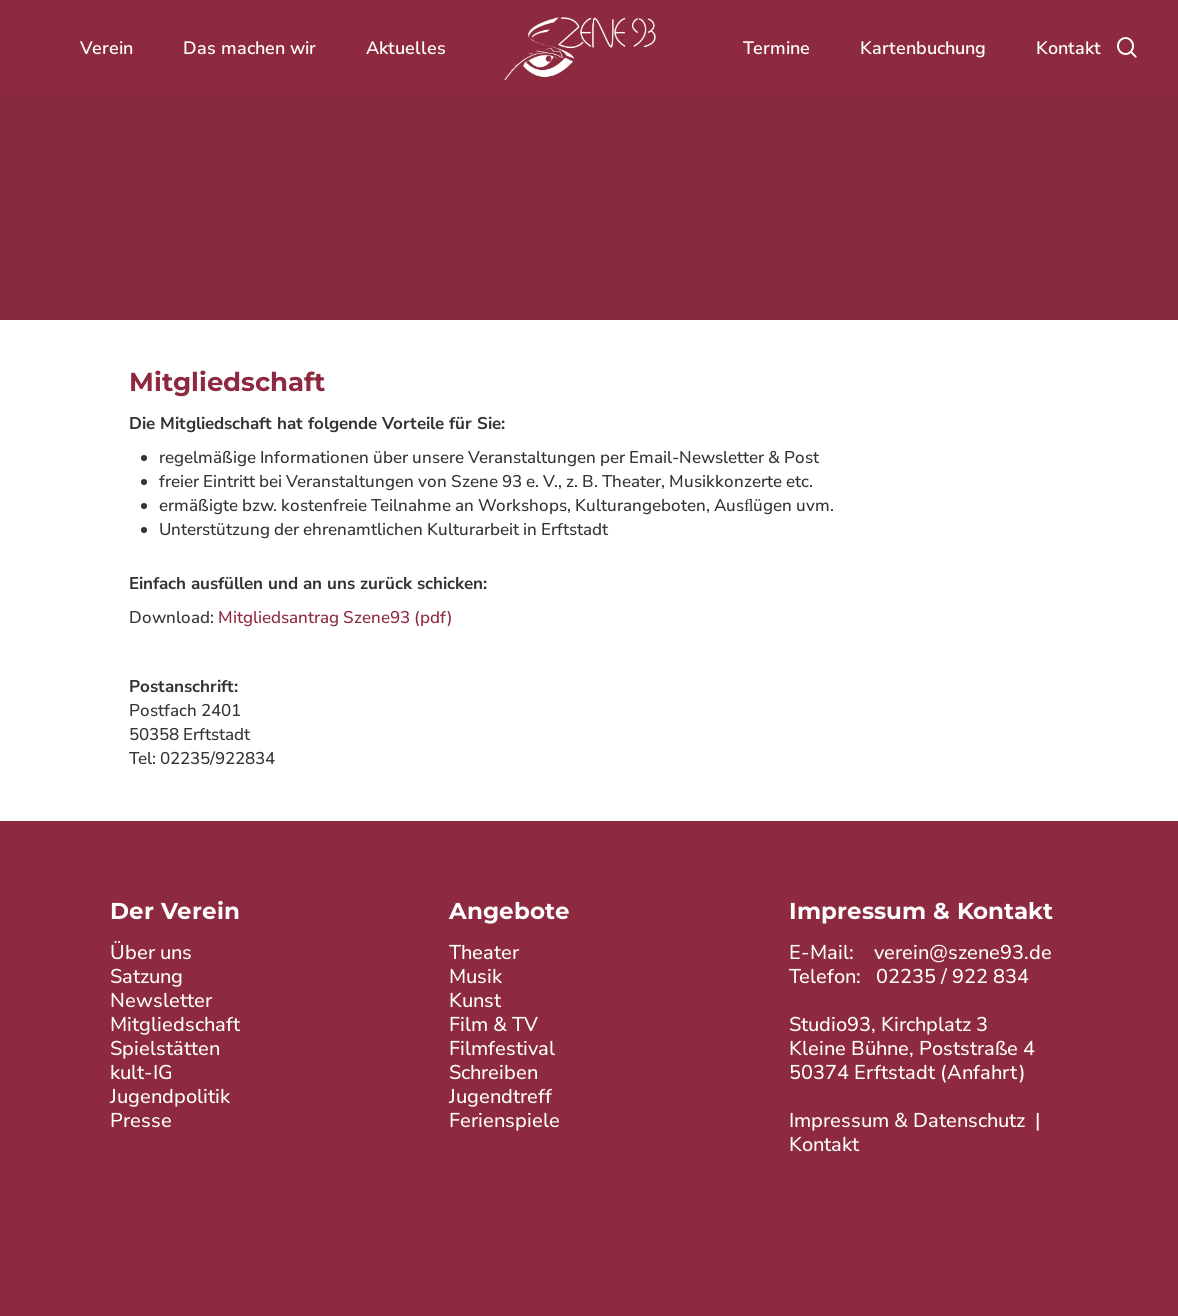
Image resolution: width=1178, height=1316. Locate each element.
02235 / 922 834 (952, 976)
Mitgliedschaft (175, 1024)
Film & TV (493, 1024)
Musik (475, 976)
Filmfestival (502, 1048)
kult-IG (141, 1072)
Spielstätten (165, 1048)
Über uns (151, 952)
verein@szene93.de (963, 952)
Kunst (475, 1000)
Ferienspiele (504, 1120)
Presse (141, 1120)
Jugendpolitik (170, 1096)
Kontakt (824, 1144)
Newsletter (161, 1000)
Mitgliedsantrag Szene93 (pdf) (335, 617)
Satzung (146, 976)
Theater (484, 952)
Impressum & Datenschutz (907, 1120)
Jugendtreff (500, 1096)
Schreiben (493, 1072)
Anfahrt (983, 1072)
